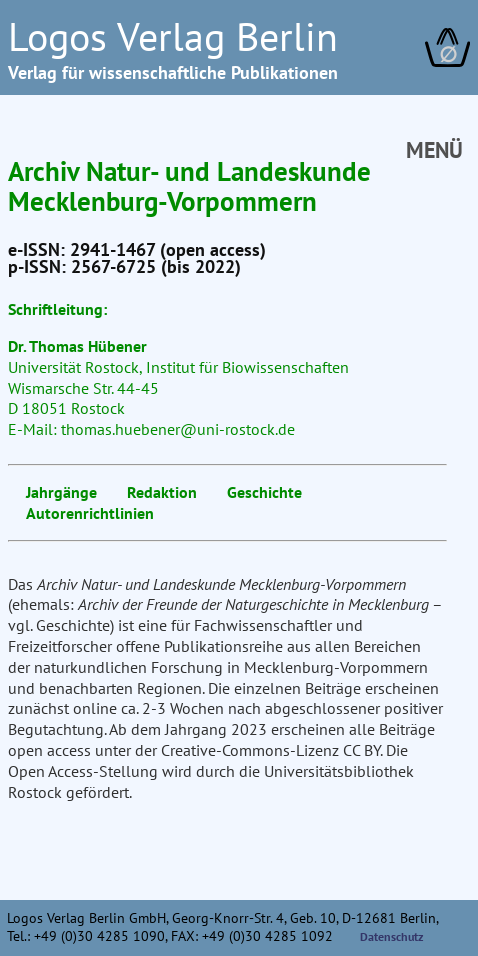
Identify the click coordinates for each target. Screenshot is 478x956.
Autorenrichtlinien (90, 513)
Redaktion (162, 492)
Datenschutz (392, 936)
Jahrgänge (61, 492)
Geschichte (264, 492)
